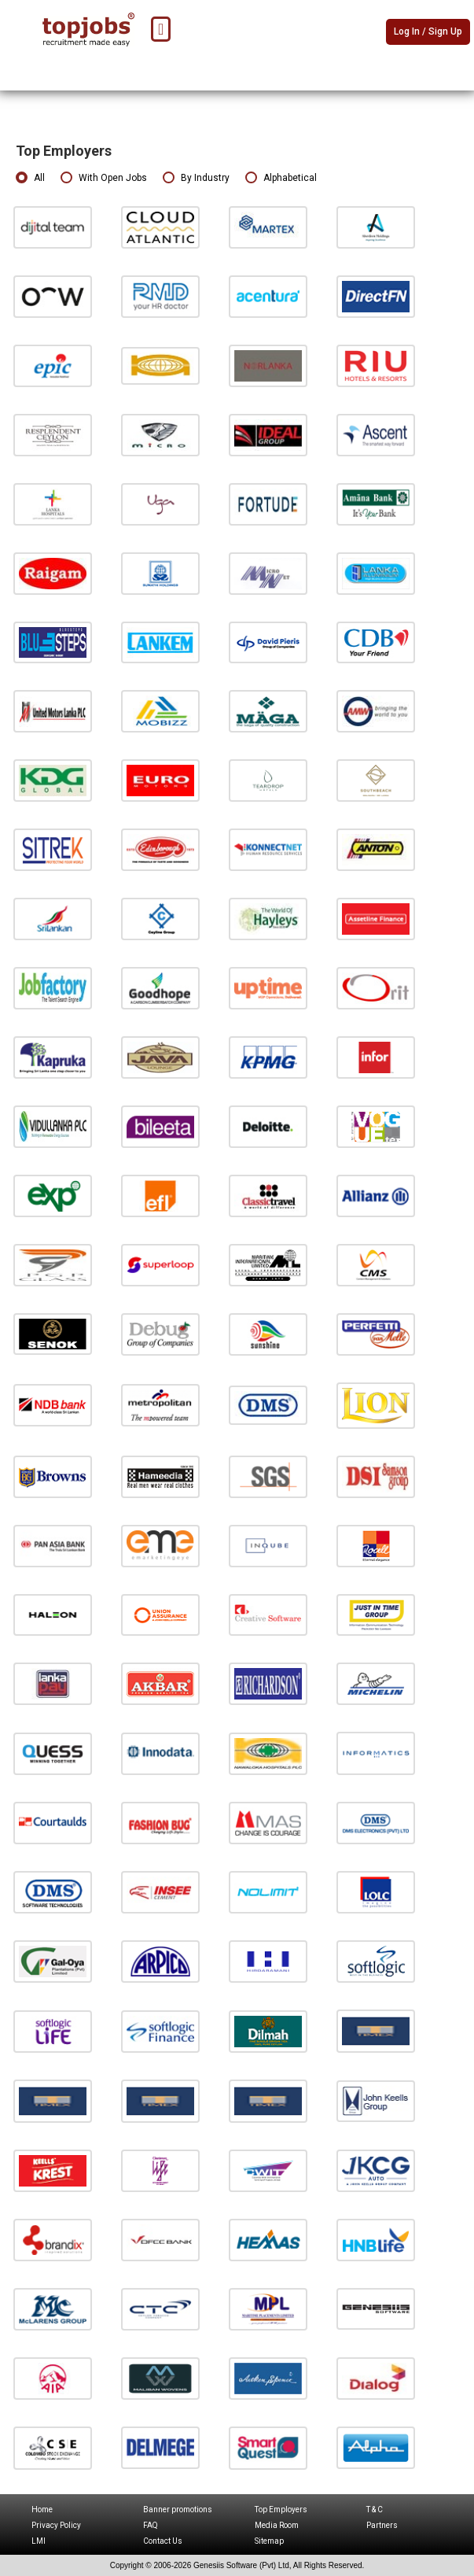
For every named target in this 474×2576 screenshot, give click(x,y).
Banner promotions (177, 2509)
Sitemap (269, 2541)
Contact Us (162, 2541)
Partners (382, 2525)
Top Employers (281, 2509)
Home (42, 2509)
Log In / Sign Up (428, 31)
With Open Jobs (104, 178)
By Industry (196, 178)
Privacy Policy (56, 2525)
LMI (38, 2541)
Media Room (277, 2525)
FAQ (150, 2525)
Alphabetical (281, 178)
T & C (374, 2509)
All (30, 178)
